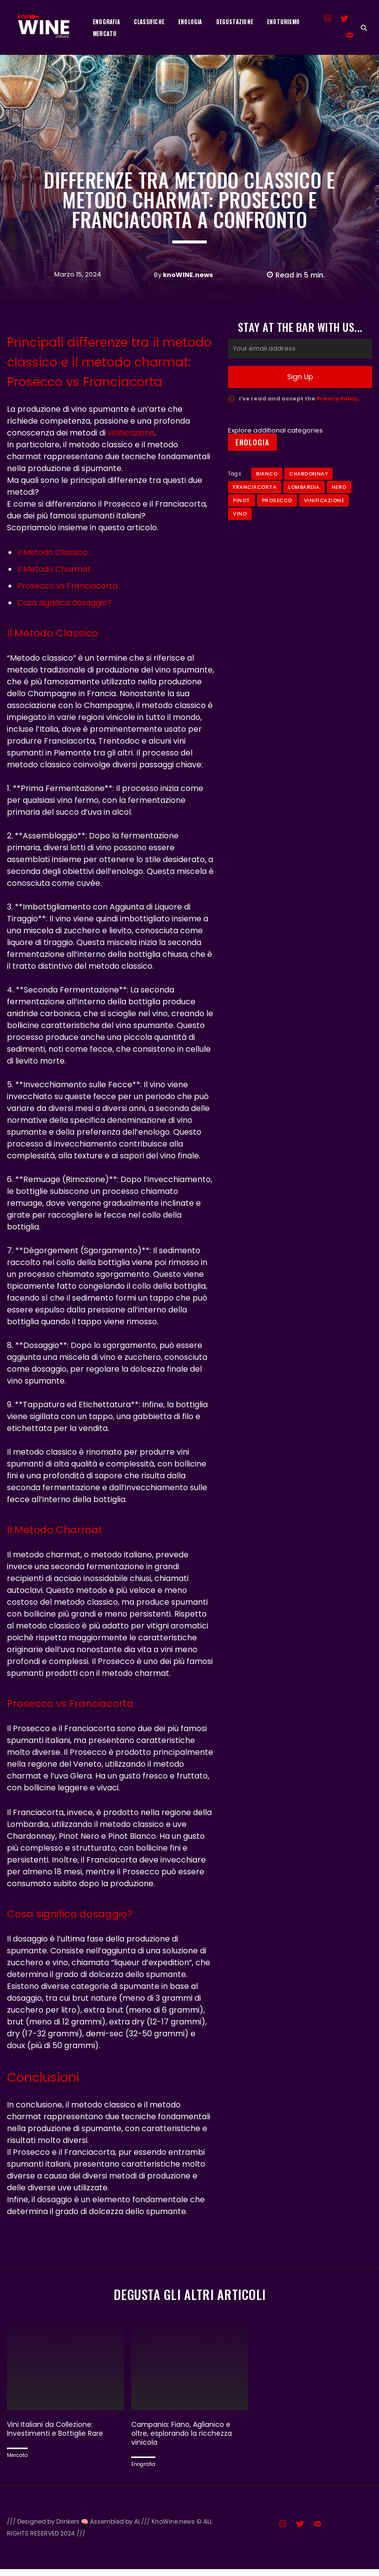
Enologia (252, 469)
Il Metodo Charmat (54, 569)
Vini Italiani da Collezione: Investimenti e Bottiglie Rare (59, 2435)
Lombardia (304, 514)
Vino (240, 541)
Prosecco (277, 528)
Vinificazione (324, 528)
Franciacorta (254, 514)
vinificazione (131, 432)
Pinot (241, 528)
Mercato (17, 2462)
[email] (300, 377)
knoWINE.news (188, 274)
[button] (363, 27)
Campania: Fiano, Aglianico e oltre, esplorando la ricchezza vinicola (185, 2440)
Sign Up (300, 405)
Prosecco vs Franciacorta (67, 586)
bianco (266, 501)
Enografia (143, 2471)
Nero (339, 514)
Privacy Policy (337, 426)
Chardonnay (308, 501)
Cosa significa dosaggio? (64, 602)
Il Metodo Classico (52, 552)
